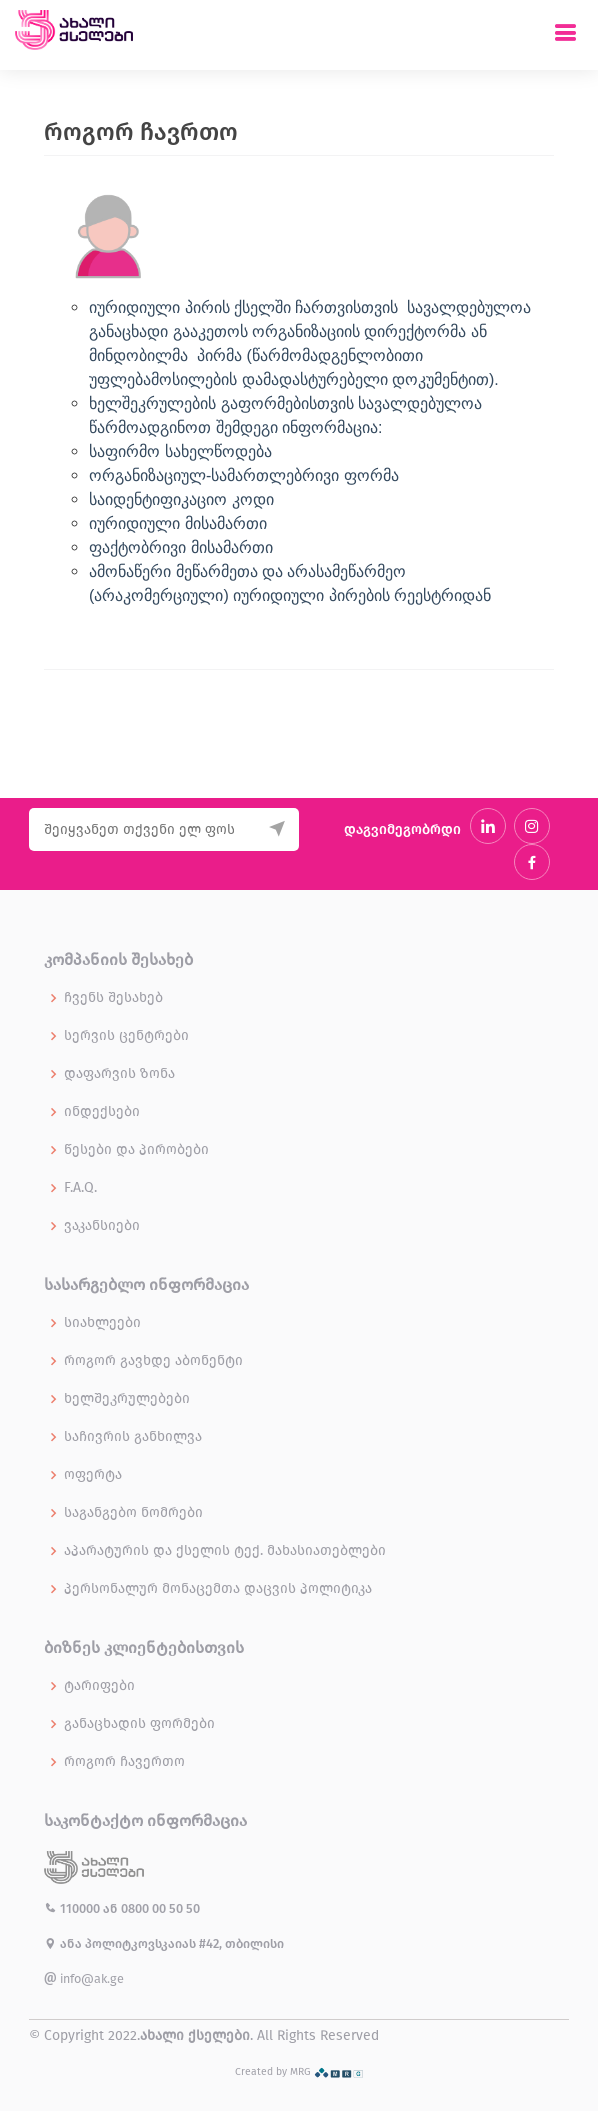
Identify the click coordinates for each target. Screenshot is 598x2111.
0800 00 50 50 (160, 1908)
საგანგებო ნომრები (133, 1513)
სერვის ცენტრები (126, 1036)
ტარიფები (99, 1686)
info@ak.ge (84, 1978)
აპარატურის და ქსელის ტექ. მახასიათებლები (225, 1551)
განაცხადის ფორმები (139, 1724)
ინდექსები (102, 1112)
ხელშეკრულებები (127, 1399)
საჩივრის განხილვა (133, 1437)
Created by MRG (299, 2071)
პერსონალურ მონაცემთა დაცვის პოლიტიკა (218, 1589)
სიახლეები (102, 1323)
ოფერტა (93, 1475)
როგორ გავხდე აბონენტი (153, 1361)
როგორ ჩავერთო (124, 1762)
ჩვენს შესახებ (113, 998)
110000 (73, 1908)
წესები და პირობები (136, 1150)
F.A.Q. (80, 1188)
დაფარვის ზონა (119, 1074)
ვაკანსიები (102, 1226)
